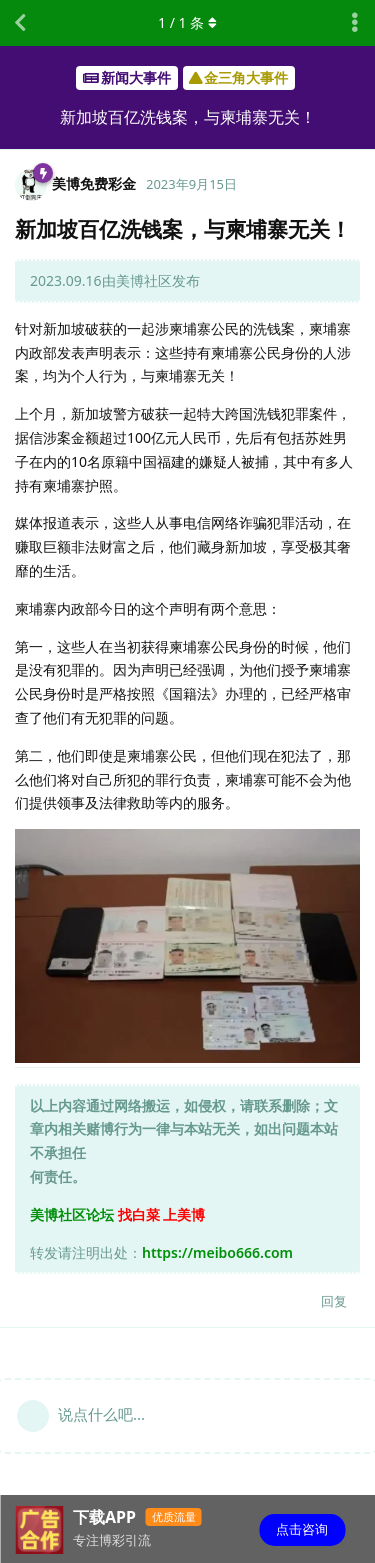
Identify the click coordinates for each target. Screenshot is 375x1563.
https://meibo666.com (217, 1252)
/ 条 (187, 22)
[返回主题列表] (20, 23)
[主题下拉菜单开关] (355, 23)
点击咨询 (302, 1529)
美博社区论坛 (72, 1214)
